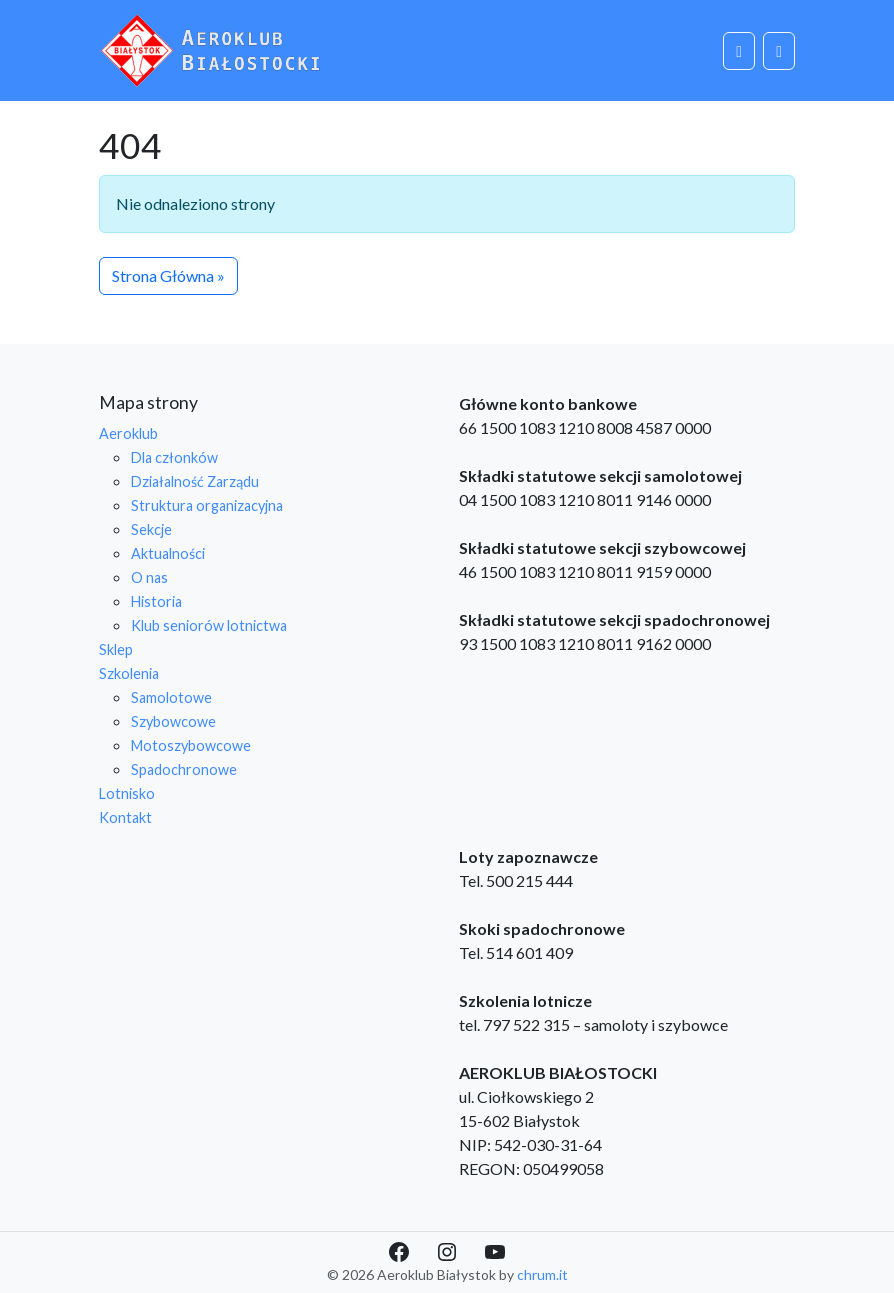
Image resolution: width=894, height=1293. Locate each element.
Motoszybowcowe (191, 745)
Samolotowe (171, 697)
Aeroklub (128, 433)
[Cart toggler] (739, 51)
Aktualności (168, 553)
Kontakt (125, 817)
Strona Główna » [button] (168, 275)
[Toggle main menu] (779, 51)
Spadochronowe (184, 769)
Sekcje (151, 529)
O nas (149, 577)
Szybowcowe (173, 721)
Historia (156, 601)
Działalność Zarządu (195, 481)
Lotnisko (127, 793)
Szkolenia (129, 673)
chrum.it (542, 1274)
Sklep (116, 649)
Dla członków (174, 457)
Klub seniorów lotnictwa (209, 625)
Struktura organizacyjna (207, 505)
